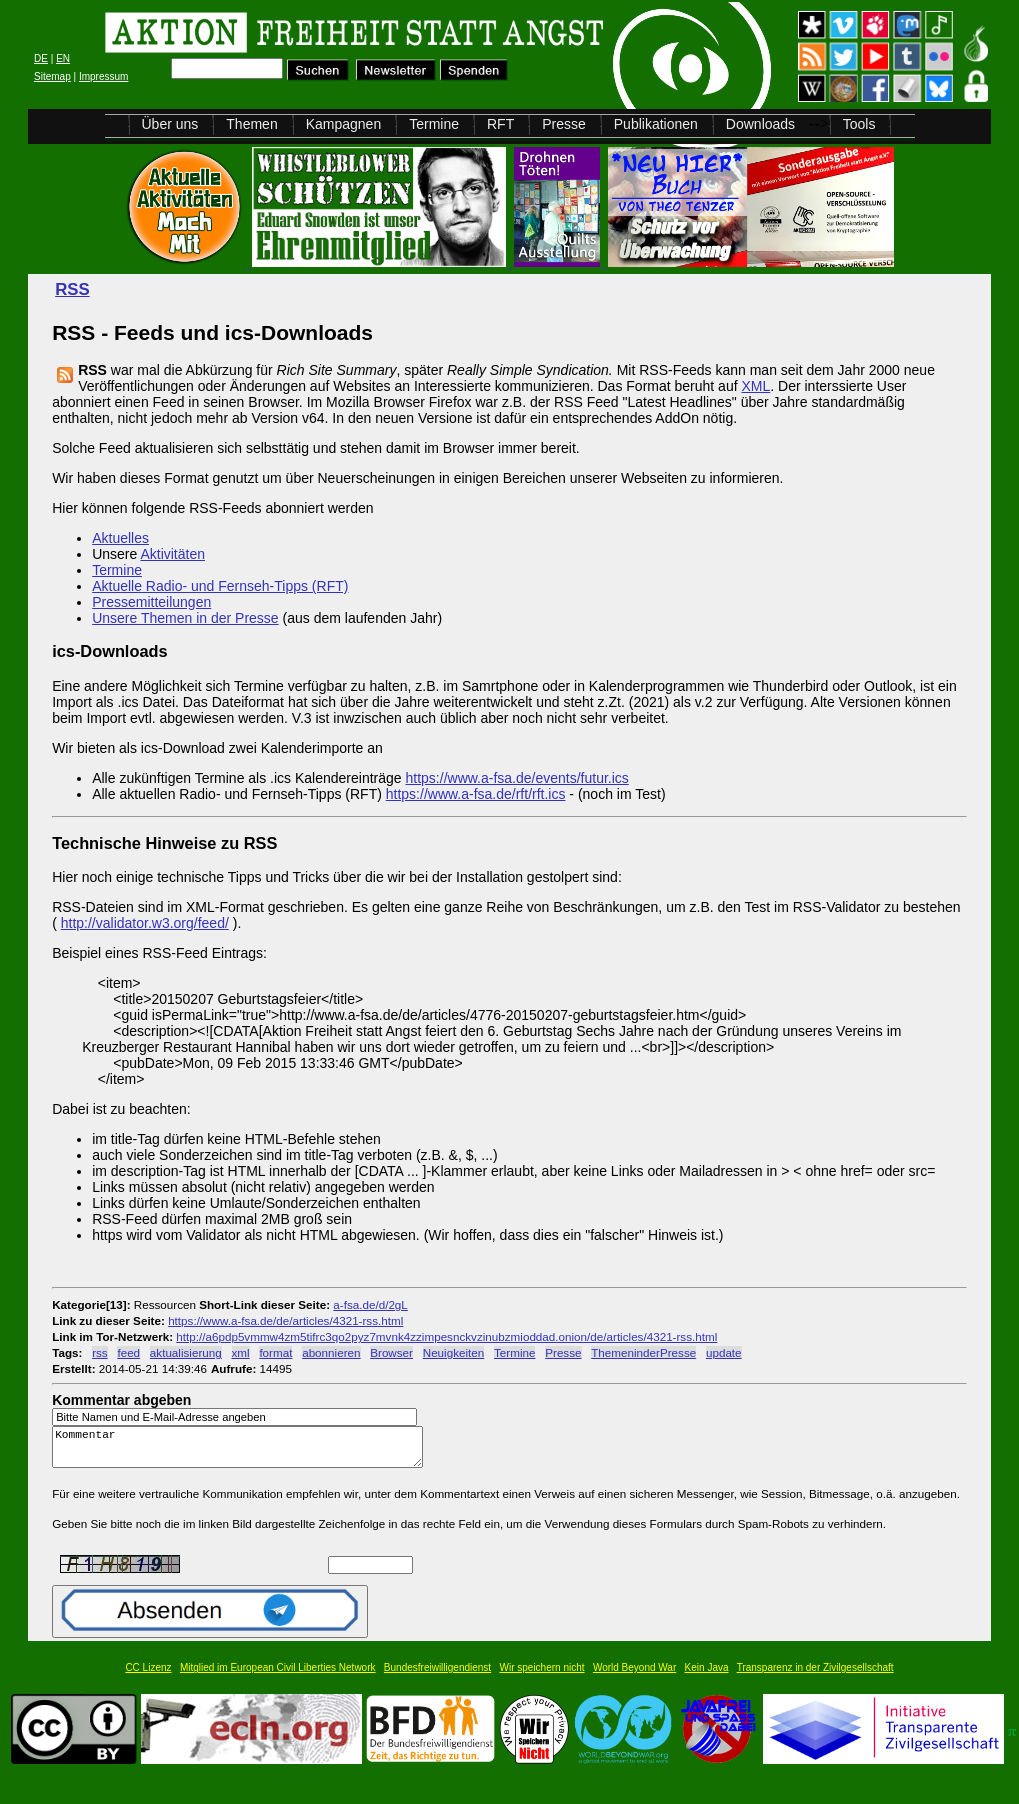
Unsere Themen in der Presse (185, 618)
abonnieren (331, 1352)
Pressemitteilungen (151, 602)
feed (128, 1352)
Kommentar (243, 1451)
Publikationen (656, 124)
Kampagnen (344, 124)
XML (755, 386)
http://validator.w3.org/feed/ (145, 923)
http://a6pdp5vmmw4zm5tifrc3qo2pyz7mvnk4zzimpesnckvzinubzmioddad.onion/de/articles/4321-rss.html (446, 1336)
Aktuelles (120, 538)
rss (100, 1352)
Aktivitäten (172, 554)
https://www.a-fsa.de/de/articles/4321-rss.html (285, 1320)
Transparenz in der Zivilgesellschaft (815, 1676)
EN (63, 58)
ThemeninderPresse (643, 1352)
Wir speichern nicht (542, 1676)
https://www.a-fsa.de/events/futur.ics (517, 778)
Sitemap (52, 76)
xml (241, 1352)
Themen (251, 124)
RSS (72, 289)
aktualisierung (186, 1352)
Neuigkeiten (454, 1352)
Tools (859, 124)
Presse (564, 124)
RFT (500, 124)
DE (41, 58)
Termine (434, 124)
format (275, 1352)
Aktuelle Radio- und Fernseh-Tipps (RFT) (220, 586)
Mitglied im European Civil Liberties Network (278, 1676)
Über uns (170, 124)
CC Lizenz (148, 1676)
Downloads (760, 124)
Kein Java (707, 1676)
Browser (391, 1352)
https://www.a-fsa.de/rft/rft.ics (476, 794)
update (724, 1352)
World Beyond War (634, 1676)
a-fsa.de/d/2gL (370, 1304)
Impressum (103, 76)
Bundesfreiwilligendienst (437, 1676)
